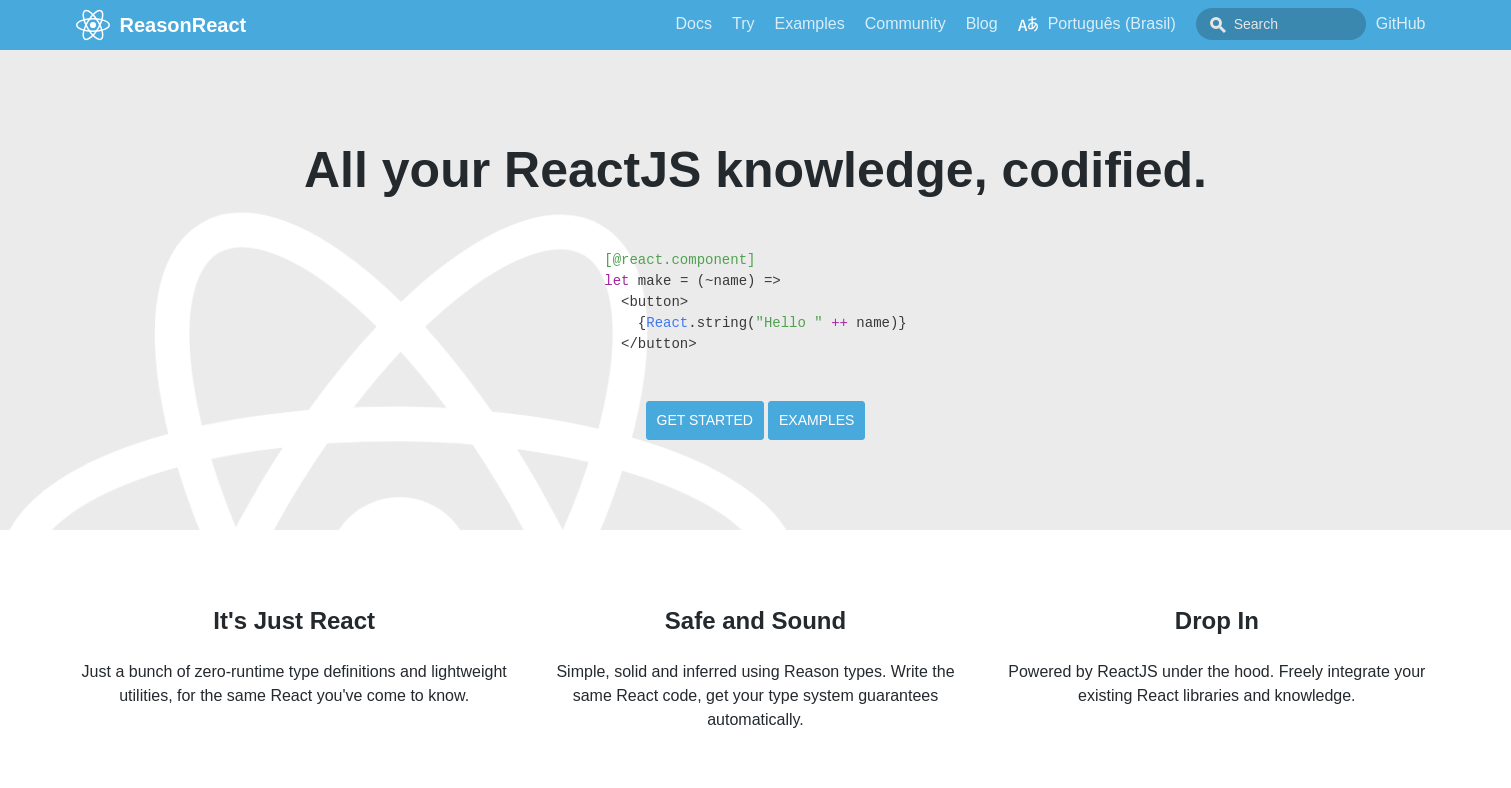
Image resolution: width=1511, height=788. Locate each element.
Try (743, 23)
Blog (982, 23)
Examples (809, 23)
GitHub (1401, 23)
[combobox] (1281, 24)
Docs (694, 23)
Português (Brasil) (1097, 24)
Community (905, 23)
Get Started (705, 420)
